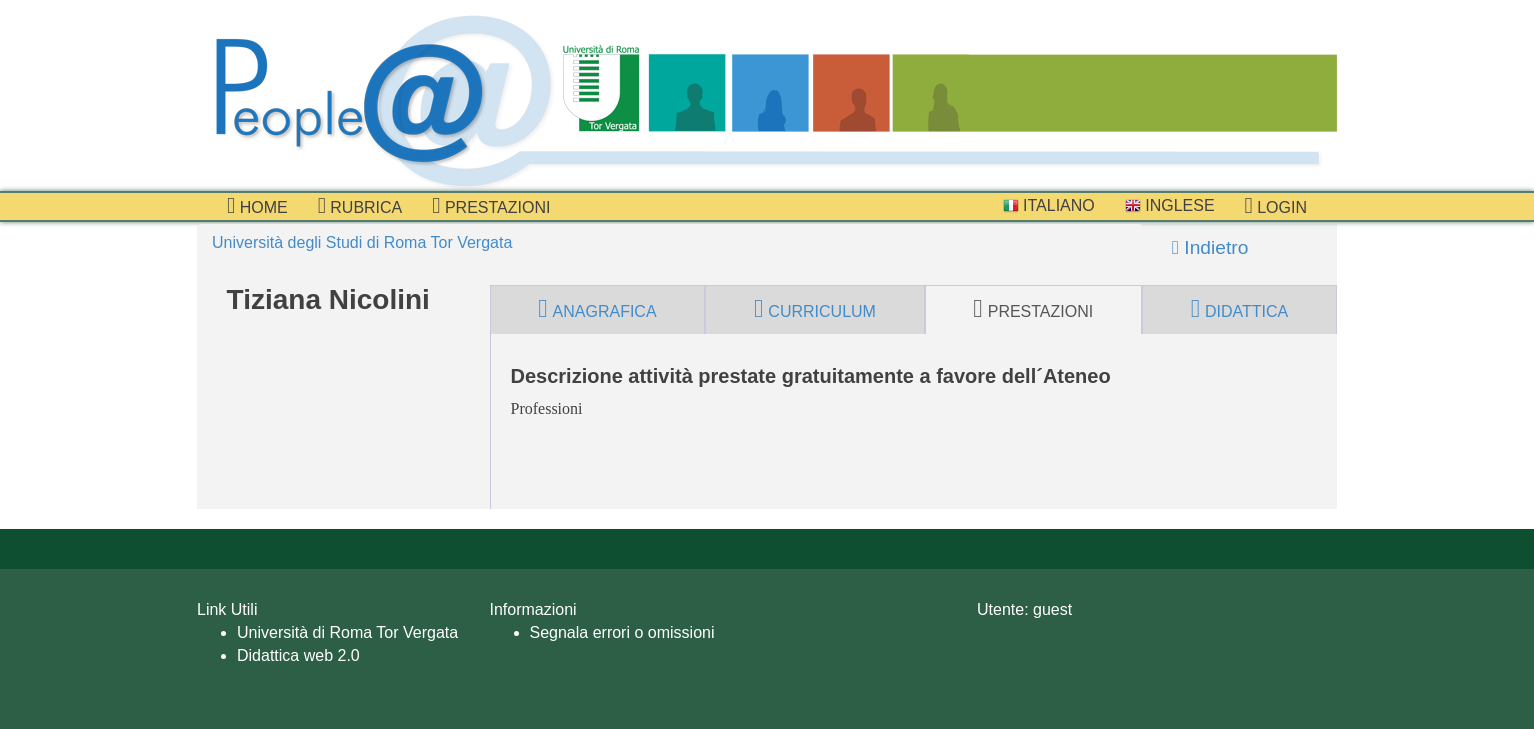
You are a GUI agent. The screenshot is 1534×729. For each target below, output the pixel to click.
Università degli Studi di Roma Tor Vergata (362, 242)
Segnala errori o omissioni (622, 632)
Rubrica (360, 206)
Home (257, 206)
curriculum (815, 309)
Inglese (1170, 205)
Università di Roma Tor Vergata (347, 632)
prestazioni (491, 206)
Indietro (1210, 247)
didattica (1240, 309)
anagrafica (597, 309)
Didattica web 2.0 (298, 655)
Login (1276, 206)
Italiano (1049, 205)
